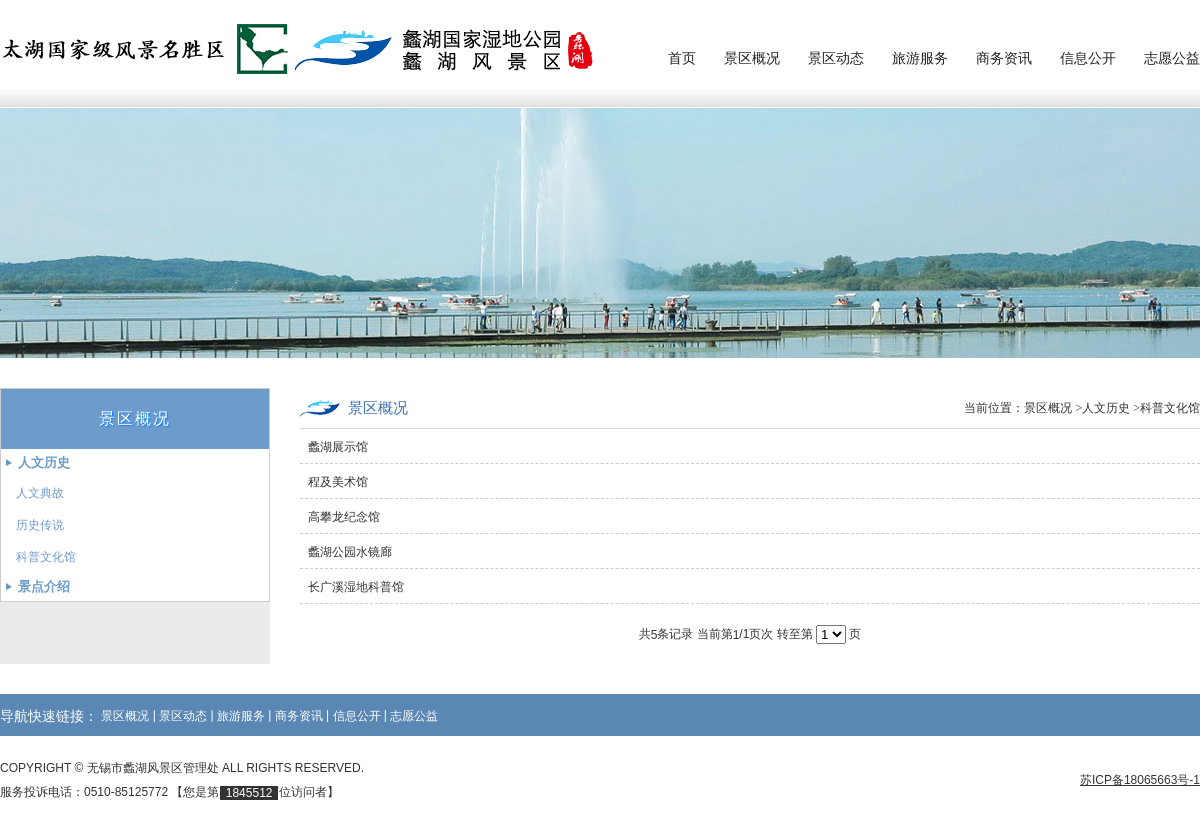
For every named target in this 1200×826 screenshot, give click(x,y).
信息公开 (1088, 58)
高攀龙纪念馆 (344, 517)
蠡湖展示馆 (338, 447)
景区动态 (836, 58)
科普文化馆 (46, 557)
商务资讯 (1004, 58)
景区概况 (752, 58)
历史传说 (40, 525)
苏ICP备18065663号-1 (1140, 780)
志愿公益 (1172, 58)
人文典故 (40, 493)
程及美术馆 (338, 482)
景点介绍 (44, 586)
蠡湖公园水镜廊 (350, 552)
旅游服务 (920, 58)
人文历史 (44, 462)
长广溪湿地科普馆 (356, 587)
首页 (682, 58)
